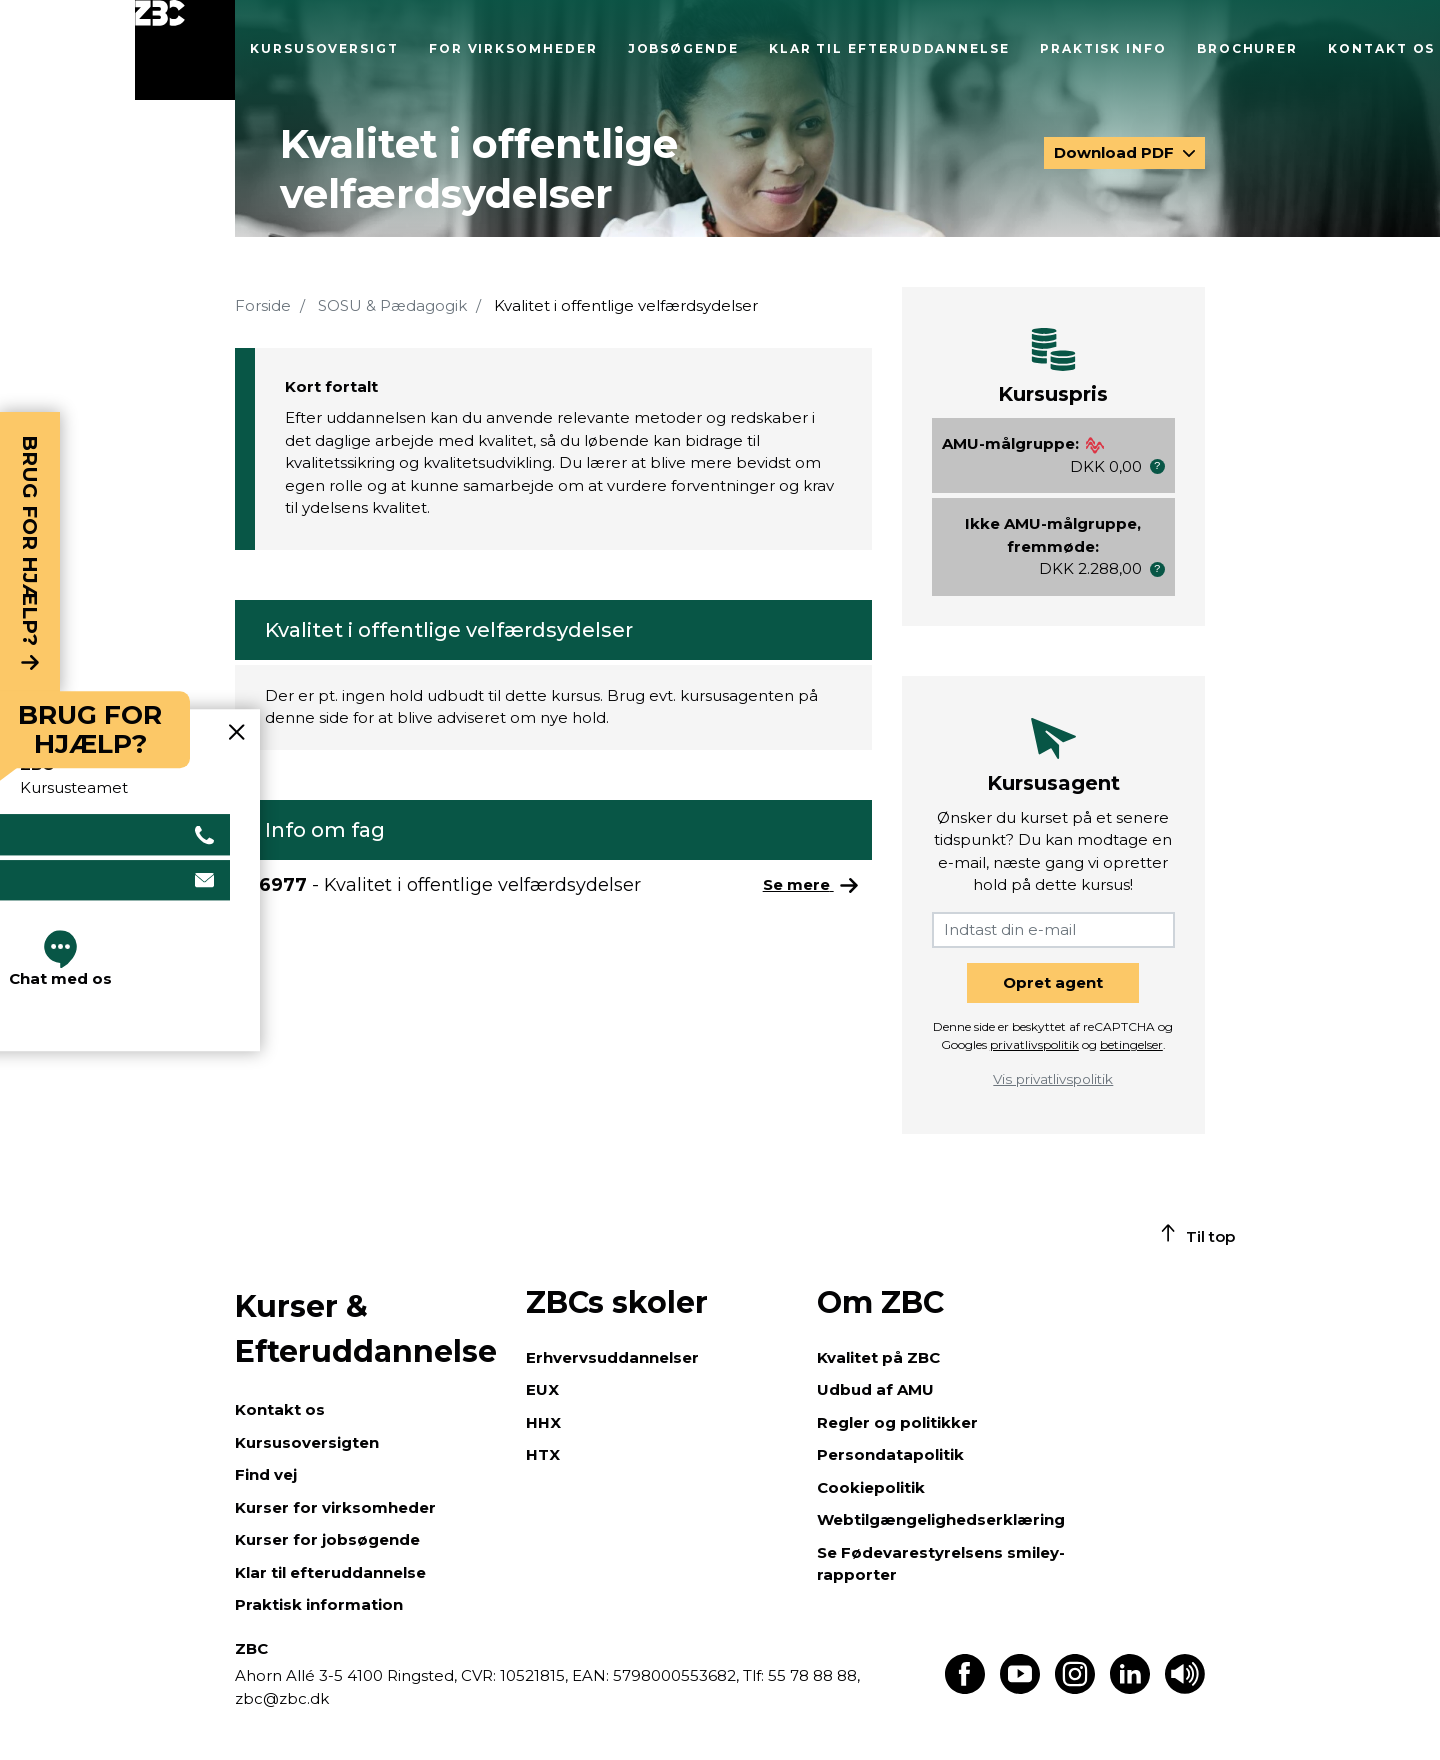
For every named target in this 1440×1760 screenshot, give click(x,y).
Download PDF (1116, 152)
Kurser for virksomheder (335, 1507)
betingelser (1131, 1044)
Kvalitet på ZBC (878, 1357)
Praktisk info (1103, 48)
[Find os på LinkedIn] (1130, 1688)
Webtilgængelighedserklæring (941, 1519)
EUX (542, 1389)
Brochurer (1247, 48)
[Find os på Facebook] (965, 1688)
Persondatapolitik (890, 1454)
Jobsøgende (683, 48)
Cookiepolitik (871, 1487)
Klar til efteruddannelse (889, 48)
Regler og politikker (897, 1422)
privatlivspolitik (1034, 1044)
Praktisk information (319, 1604)
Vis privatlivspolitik (1053, 1079)
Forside (263, 305)
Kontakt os (1381, 48)
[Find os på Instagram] (1075, 1688)
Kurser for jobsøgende (327, 1539)
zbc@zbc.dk (282, 1698)
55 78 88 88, (812, 1675)
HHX (543, 1422)
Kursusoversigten (307, 1442)
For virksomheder (513, 48)
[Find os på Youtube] (1020, 1688)
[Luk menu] (185, 50)
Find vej (266, 1474)
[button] (1157, 466)
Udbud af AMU (875, 1389)
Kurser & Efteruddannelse (366, 1329)
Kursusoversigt (324, 48)
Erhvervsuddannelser (612, 1357)
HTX (543, 1454)
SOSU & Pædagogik (392, 305)
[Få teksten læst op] (1185, 1688)
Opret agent (1053, 982)
